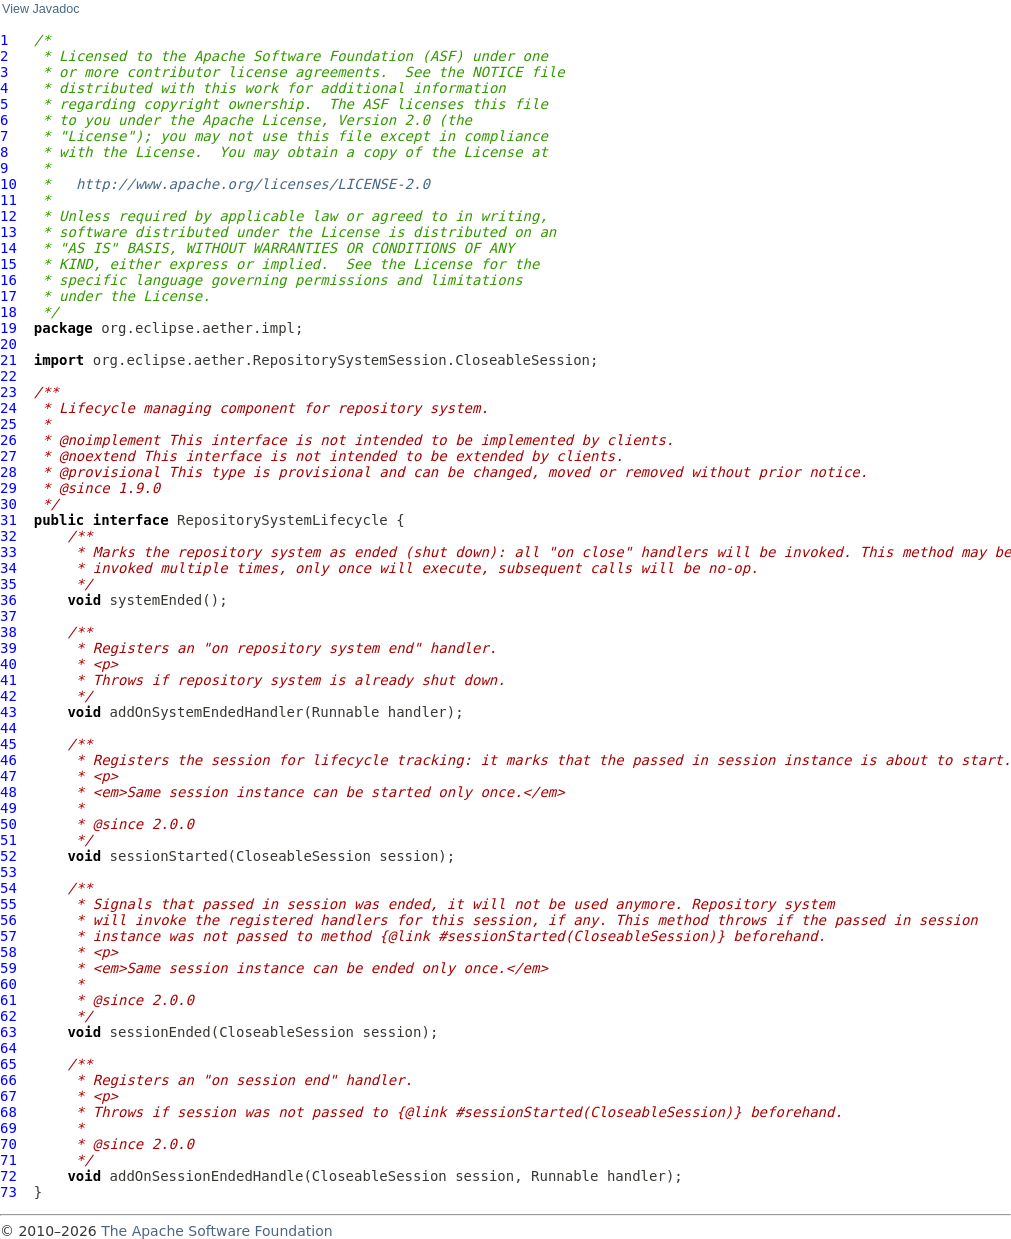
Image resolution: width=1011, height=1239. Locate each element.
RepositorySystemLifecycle (282, 520)
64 (8, 1048)
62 (8, 1016)
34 (8, 568)
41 (8, 680)
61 (8, 1000)
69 (8, 1128)
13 (8, 232)
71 (8, 1160)
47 (8, 776)
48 (8, 792)
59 (8, 968)
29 (8, 488)
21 (8, 360)
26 (8, 440)
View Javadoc (40, 9)
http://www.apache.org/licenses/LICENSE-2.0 (253, 184)
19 (8, 328)
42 (8, 696)
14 (8, 248)
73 (8, 1192)
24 (8, 408)
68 (8, 1112)
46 (8, 760)
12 (8, 216)
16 (8, 280)
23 (8, 392)
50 (8, 824)
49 (8, 808)
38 (8, 632)
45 (8, 744)
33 (8, 552)
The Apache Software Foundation (216, 1231)
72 (8, 1176)
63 (8, 1032)
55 (8, 904)
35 (8, 584)
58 (8, 952)
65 (8, 1064)
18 (8, 312)
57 (8, 936)
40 (8, 664)
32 (8, 536)
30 (8, 504)
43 (8, 712)
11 (8, 200)
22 (8, 376)
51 (8, 840)
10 (8, 184)
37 (8, 616)
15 (8, 264)
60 (8, 984)
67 (8, 1096)
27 (8, 456)
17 (8, 296)
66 (8, 1080)
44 (8, 728)
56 (8, 920)
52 (8, 856)
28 (8, 472)
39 (8, 648)
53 (8, 872)
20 (8, 344)
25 (8, 424)
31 (8, 520)
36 (8, 600)
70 (8, 1144)
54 (8, 888)
